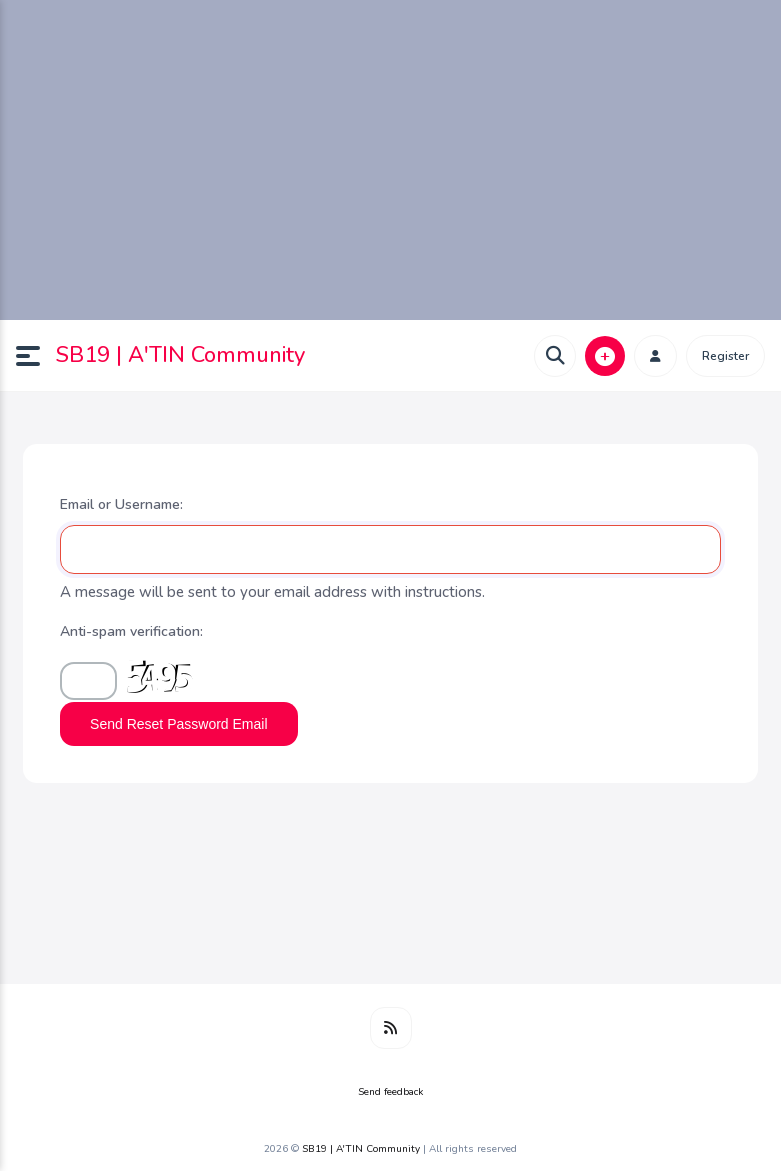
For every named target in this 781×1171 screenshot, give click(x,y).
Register (725, 356)
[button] (36, 356)
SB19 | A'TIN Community (180, 355)
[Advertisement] (390, 160)
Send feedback (390, 1092)
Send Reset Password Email (178, 724)
